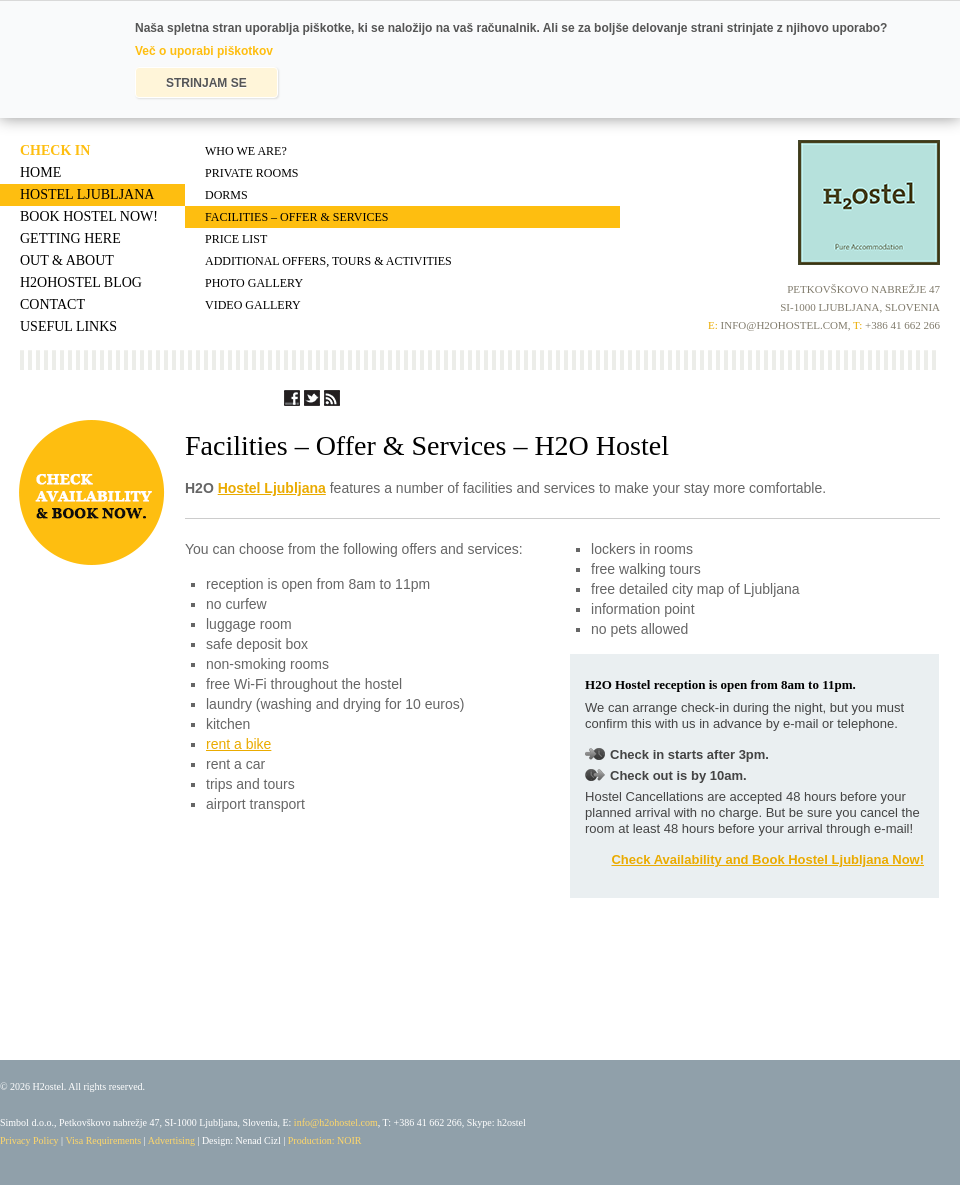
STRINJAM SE (206, 83)
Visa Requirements (103, 1140)
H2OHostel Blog (81, 282)
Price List (236, 239)
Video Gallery (253, 305)
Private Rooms (251, 173)
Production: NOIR (325, 1140)
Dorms (226, 195)
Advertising (171, 1140)
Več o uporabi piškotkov (204, 51)
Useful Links (68, 326)
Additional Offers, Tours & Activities (328, 261)
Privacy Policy (29, 1140)
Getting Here (70, 238)
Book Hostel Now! (89, 216)
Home (40, 172)
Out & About (67, 260)
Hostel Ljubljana (87, 194)
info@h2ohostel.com (336, 1122)
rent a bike (238, 744)
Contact (52, 304)
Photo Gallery (254, 283)
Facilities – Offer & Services (297, 217)
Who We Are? (246, 151)
